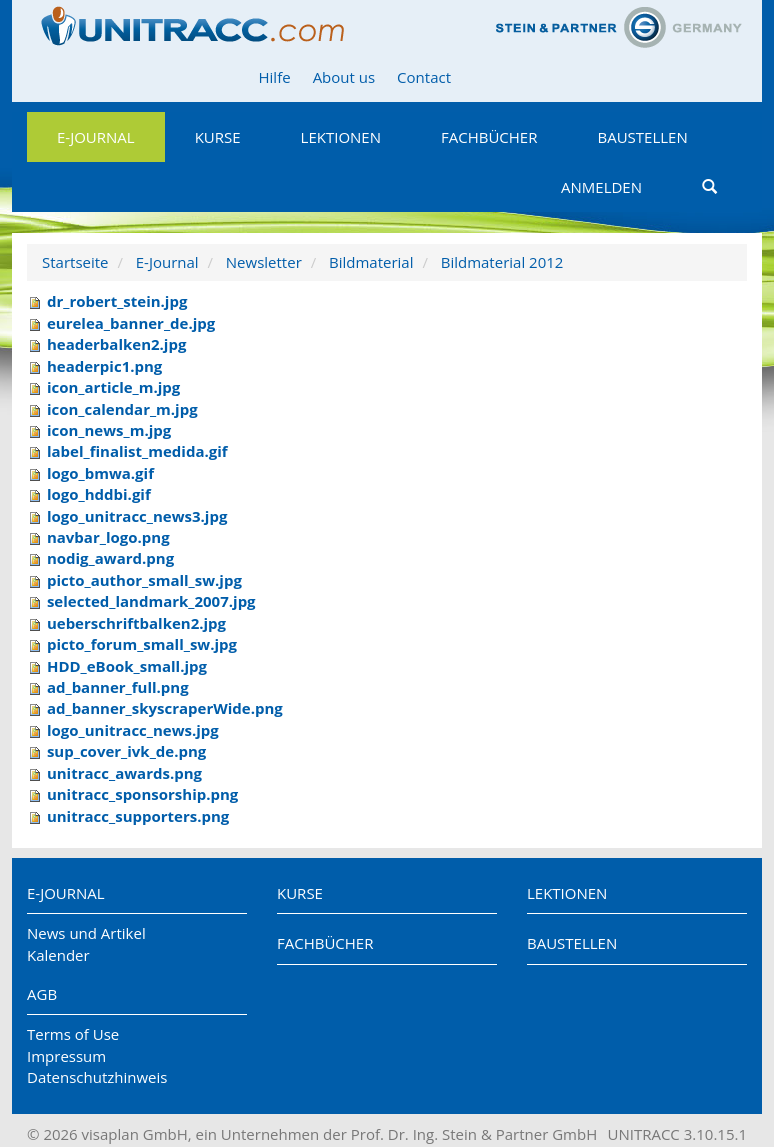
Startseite (75, 262)
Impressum (66, 1056)
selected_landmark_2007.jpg (151, 601)
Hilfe (275, 77)
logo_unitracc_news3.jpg (137, 516)
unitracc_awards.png (124, 773)
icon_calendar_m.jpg (122, 409)
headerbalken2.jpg (117, 344)
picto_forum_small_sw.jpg (142, 644)
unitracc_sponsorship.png (142, 794)
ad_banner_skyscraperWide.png (165, 708)
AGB (42, 994)
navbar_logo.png (108, 537)
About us (344, 77)
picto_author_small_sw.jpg (144, 580)
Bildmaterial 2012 (502, 262)
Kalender (58, 955)
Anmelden (601, 187)
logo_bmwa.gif (100, 473)
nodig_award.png (110, 558)
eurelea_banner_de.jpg (131, 323)
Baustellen (642, 137)
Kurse (218, 137)
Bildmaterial (371, 262)
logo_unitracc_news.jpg (133, 730)
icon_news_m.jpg (109, 430)
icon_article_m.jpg (113, 387)
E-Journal (96, 137)
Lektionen (341, 137)
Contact (424, 77)
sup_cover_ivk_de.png (126, 751)
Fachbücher (489, 137)
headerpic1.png (104, 366)
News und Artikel (86, 933)
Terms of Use (73, 1034)
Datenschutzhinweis (97, 1077)
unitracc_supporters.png (138, 816)
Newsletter (264, 262)
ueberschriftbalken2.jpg (136, 623)
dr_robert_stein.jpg (117, 301)
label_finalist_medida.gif (137, 451)
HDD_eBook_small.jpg (127, 666)
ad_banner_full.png (118, 687)
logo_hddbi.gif (99, 494)
